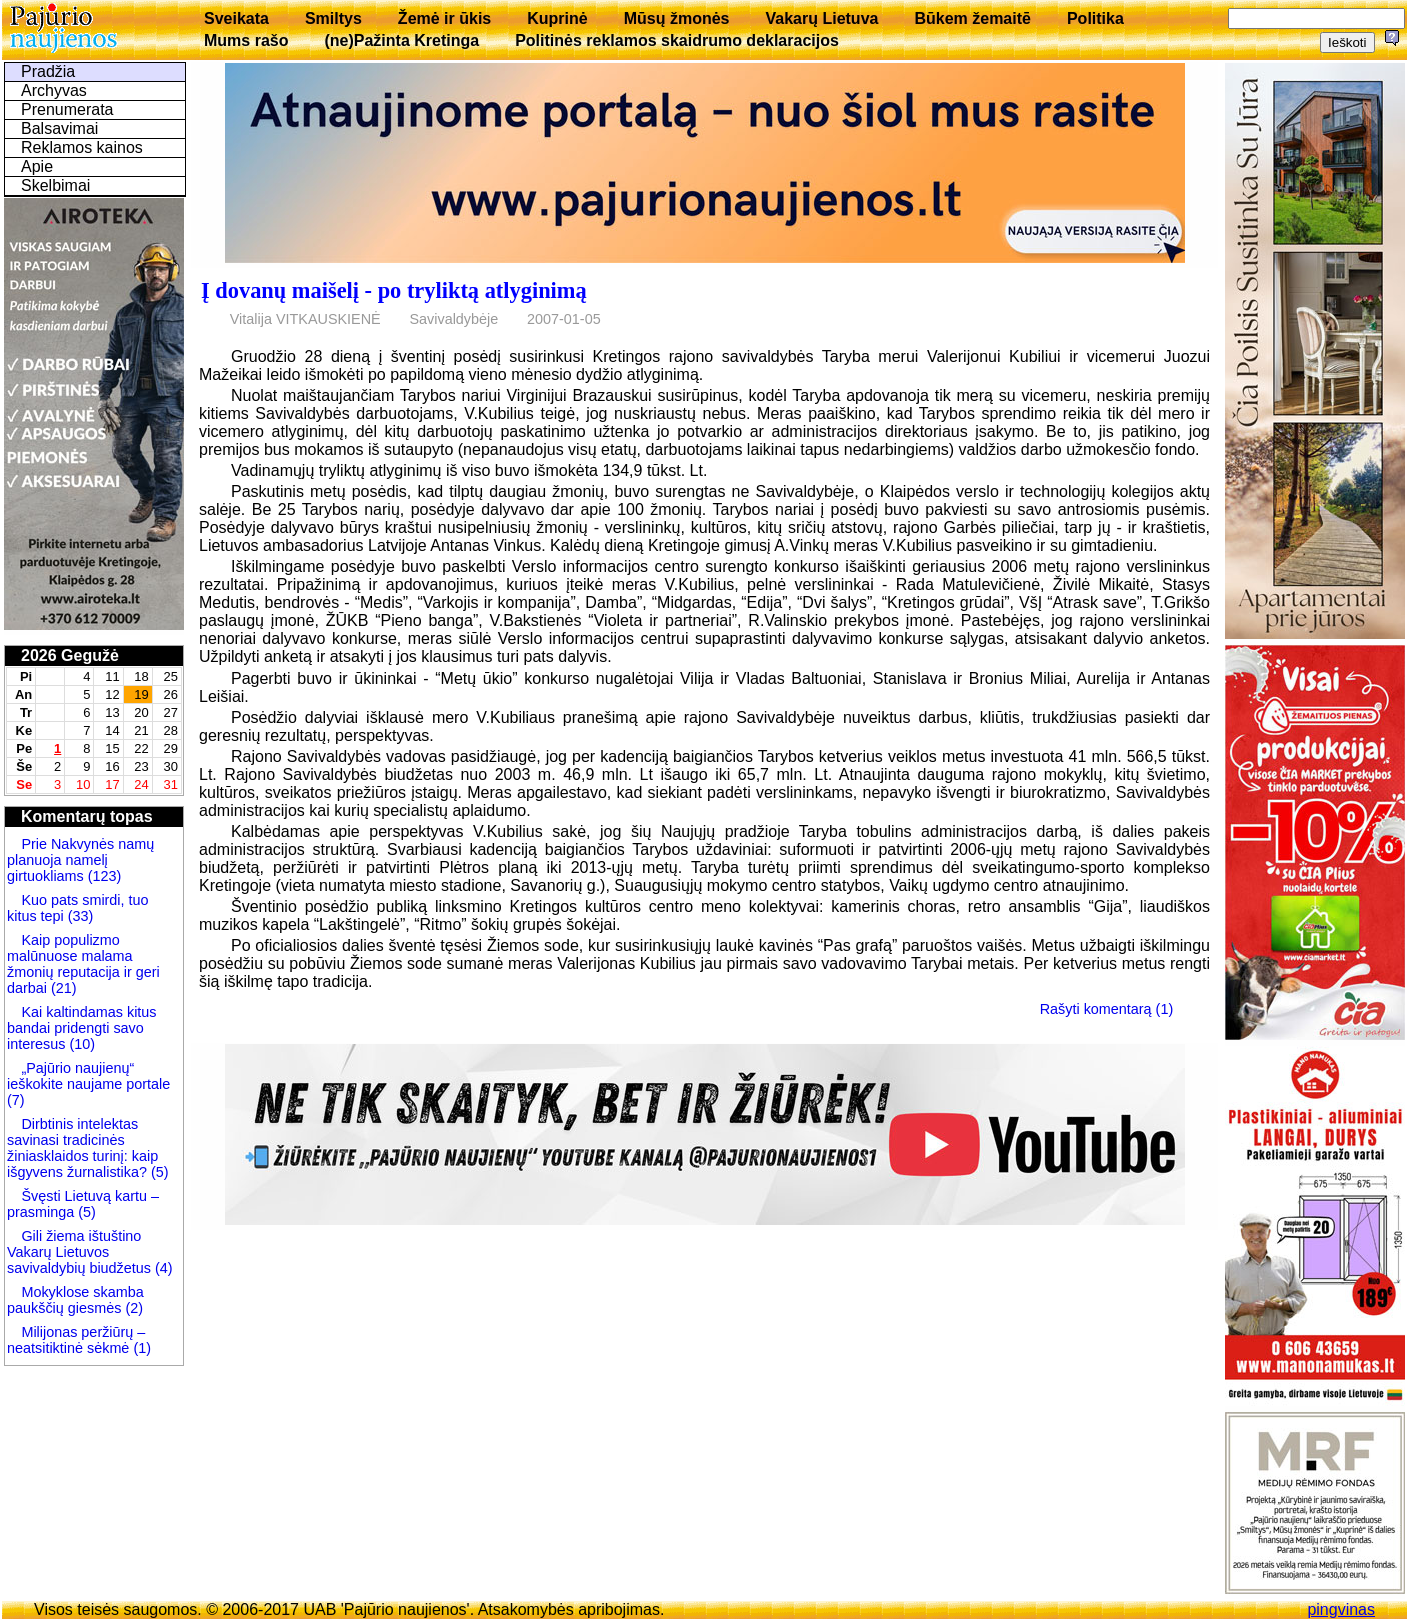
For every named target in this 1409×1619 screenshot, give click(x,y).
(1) (140, 1348)
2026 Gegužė (70, 655)
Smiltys (333, 18)
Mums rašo (246, 40)
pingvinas (1341, 1609)
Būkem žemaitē (972, 18)
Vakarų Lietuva (821, 18)
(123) (103, 876)
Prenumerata (67, 109)
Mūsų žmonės (677, 18)
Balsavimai (59, 128)
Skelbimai (55, 185)
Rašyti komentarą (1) (1107, 1008)
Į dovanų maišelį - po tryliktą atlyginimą (394, 290)
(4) (162, 1268)
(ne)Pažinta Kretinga (401, 40)
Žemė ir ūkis (444, 18)
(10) (80, 1044)
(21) (62, 988)
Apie (37, 166)
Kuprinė (557, 18)
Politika (1095, 18)
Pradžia (48, 71)
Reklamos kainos (82, 147)
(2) (132, 1308)
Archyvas (54, 90)
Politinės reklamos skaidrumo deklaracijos (677, 40)
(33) (79, 916)
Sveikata (236, 18)
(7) (16, 1100)
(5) (158, 1172)
